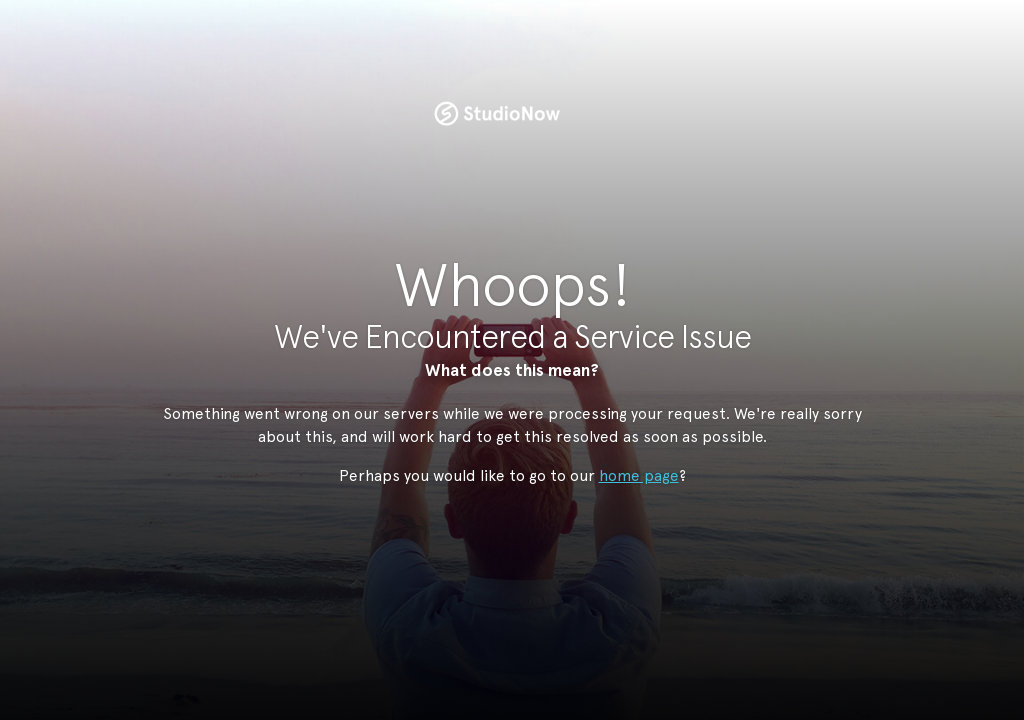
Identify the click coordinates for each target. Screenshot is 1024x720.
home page (639, 475)
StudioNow (497, 114)
